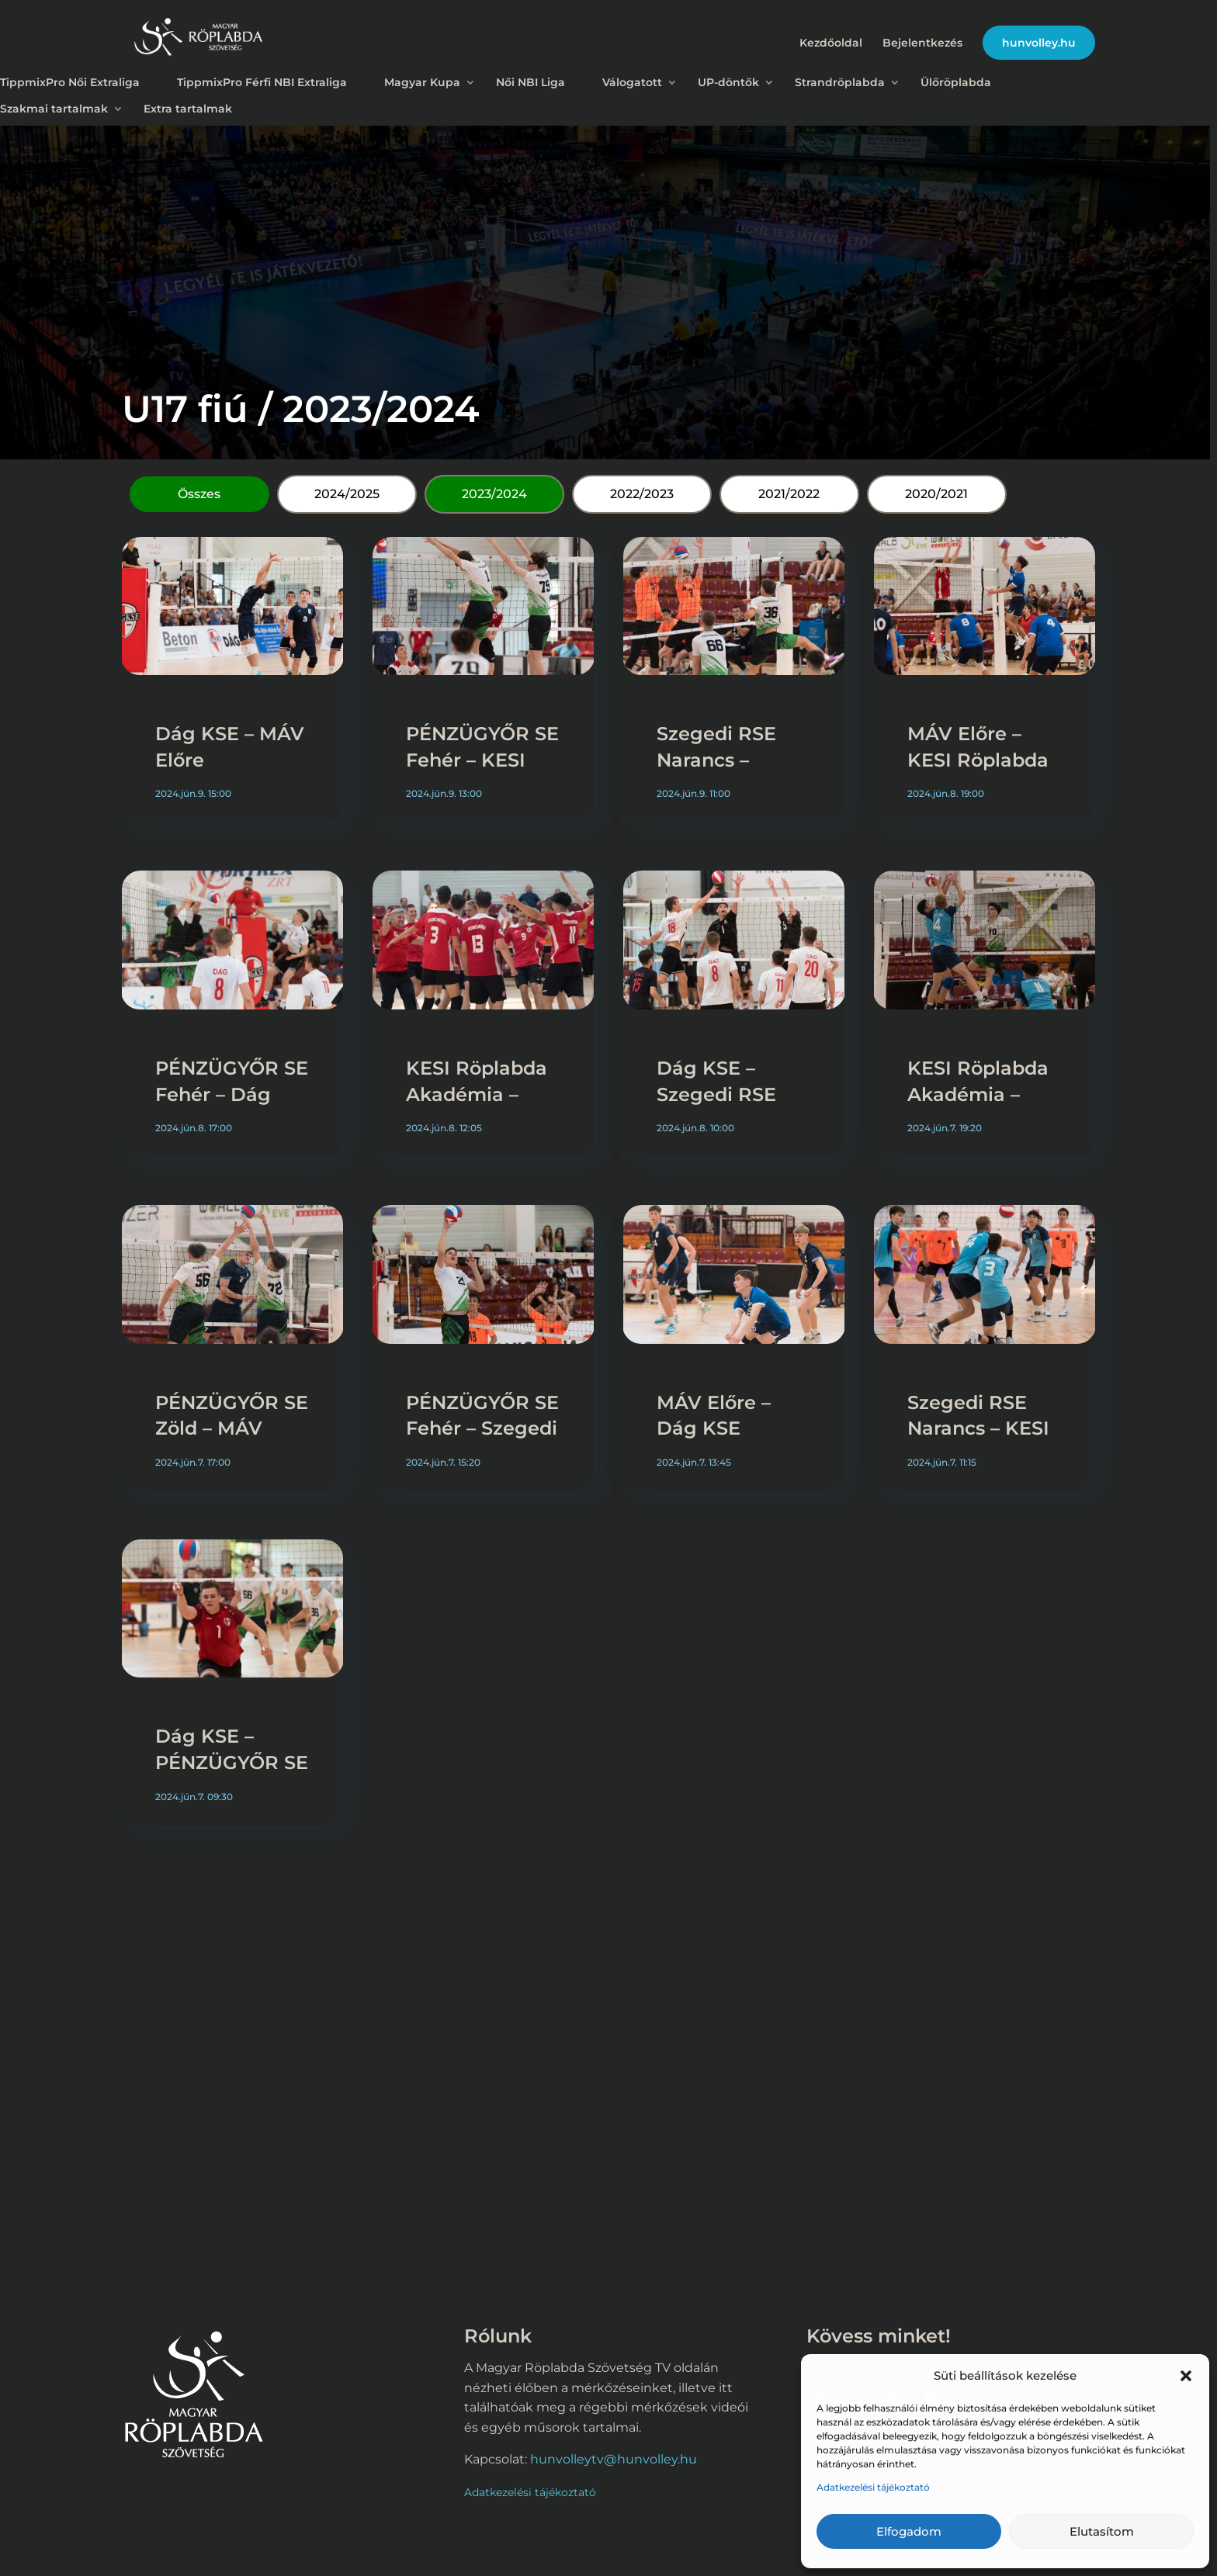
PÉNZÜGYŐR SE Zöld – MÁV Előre (231, 1428)
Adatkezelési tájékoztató (873, 2487)
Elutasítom (1102, 2531)
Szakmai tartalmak (54, 109)
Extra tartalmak (188, 109)
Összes (199, 493)
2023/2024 (494, 493)
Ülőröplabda (956, 82)
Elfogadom (908, 2531)
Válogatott (632, 82)
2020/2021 (936, 493)
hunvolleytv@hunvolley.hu (613, 2459)
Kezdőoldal (830, 43)
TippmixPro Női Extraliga (70, 82)
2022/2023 (642, 493)
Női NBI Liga (530, 82)
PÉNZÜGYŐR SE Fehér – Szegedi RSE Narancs (482, 1428)
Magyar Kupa (422, 82)
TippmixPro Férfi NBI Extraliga (262, 82)
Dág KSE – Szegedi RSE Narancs (716, 1094)
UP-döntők (728, 82)
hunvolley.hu (1039, 43)
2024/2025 (347, 493)
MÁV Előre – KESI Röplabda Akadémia (978, 759)
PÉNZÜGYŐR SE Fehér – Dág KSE (231, 1094)
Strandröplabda (840, 82)
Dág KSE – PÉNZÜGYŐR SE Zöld (231, 1762)
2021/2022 (789, 493)
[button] (1186, 2376)
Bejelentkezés (922, 43)
